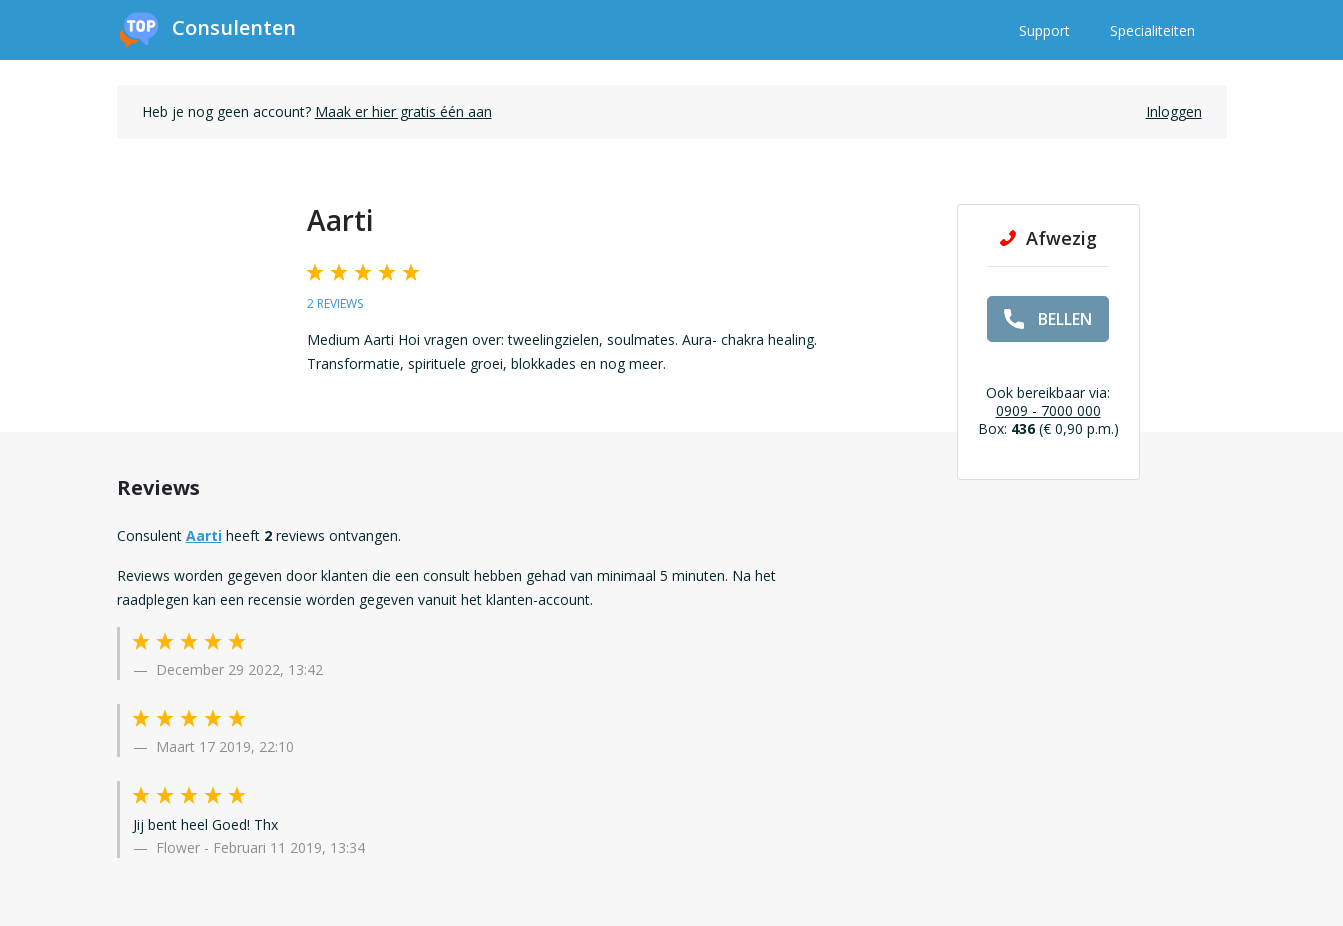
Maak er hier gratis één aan (403, 111)
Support (1044, 30)
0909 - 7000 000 (1048, 410)
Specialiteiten (1152, 30)
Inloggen (1174, 111)
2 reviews (335, 303)
